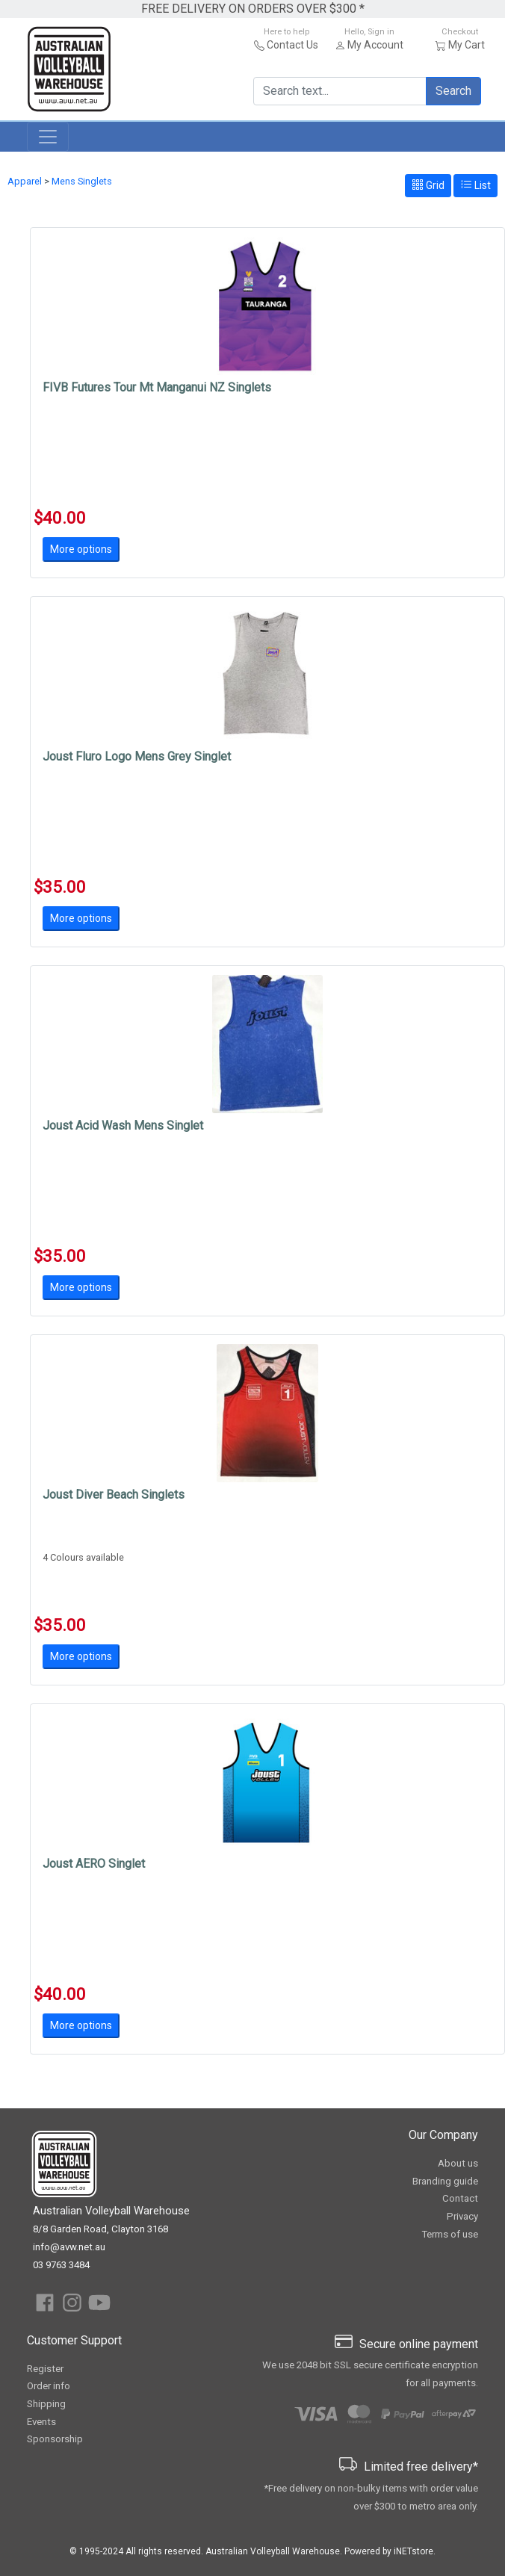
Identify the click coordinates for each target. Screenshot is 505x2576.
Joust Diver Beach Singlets (114, 1494)
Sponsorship (55, 2439)
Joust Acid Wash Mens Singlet (123, 1125)
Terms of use (449, 2234)
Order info (48, 2385)
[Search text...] (340, 91)
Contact (460, 2198)
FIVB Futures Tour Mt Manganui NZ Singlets (157, 387)
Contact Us (292, 45)
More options (81, 549)
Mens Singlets (82, 181)
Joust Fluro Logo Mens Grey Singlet (137, 756)
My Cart (466, 45)
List (475, 185)
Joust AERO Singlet (94, 1864)
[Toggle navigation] (48, 137)
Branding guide (445, 2181)
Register (45, 2368)
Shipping (46, 2403)
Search (453, 91)
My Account (375, 45)
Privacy (462, 2216)
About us (458, 2163)
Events (41, 2421)
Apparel (24, 181)
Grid (428, 185)
